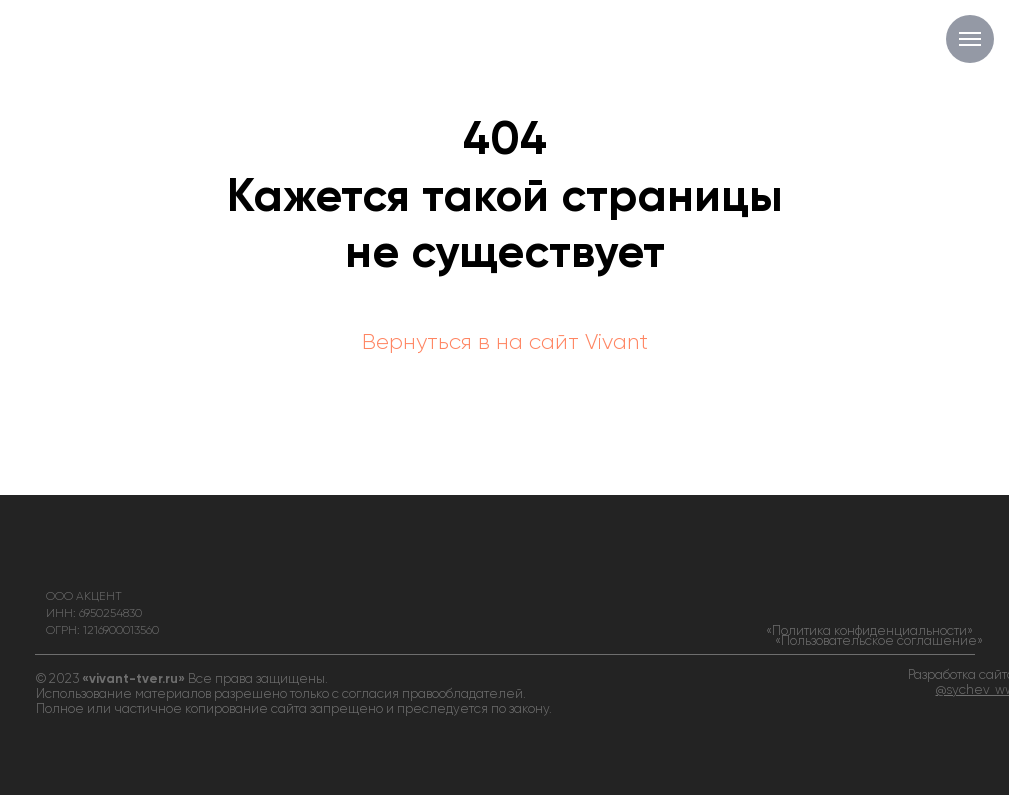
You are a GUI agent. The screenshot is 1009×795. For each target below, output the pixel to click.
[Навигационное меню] (970, 39)
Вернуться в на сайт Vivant (505, 343)
